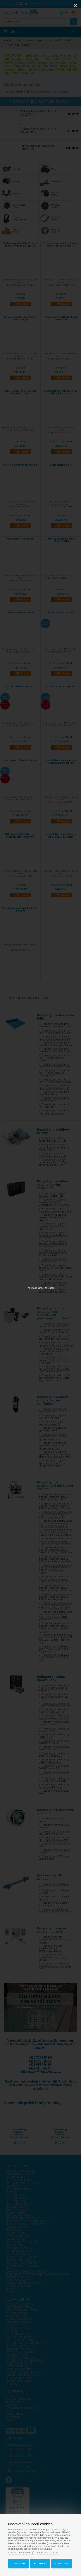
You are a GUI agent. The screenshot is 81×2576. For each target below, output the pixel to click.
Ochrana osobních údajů (21, 2552)
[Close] (75, 5)
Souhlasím (61, 2563)
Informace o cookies (48, 2552)
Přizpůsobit (40, 2563)
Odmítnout (18, 2563)
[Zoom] (66, 5)
